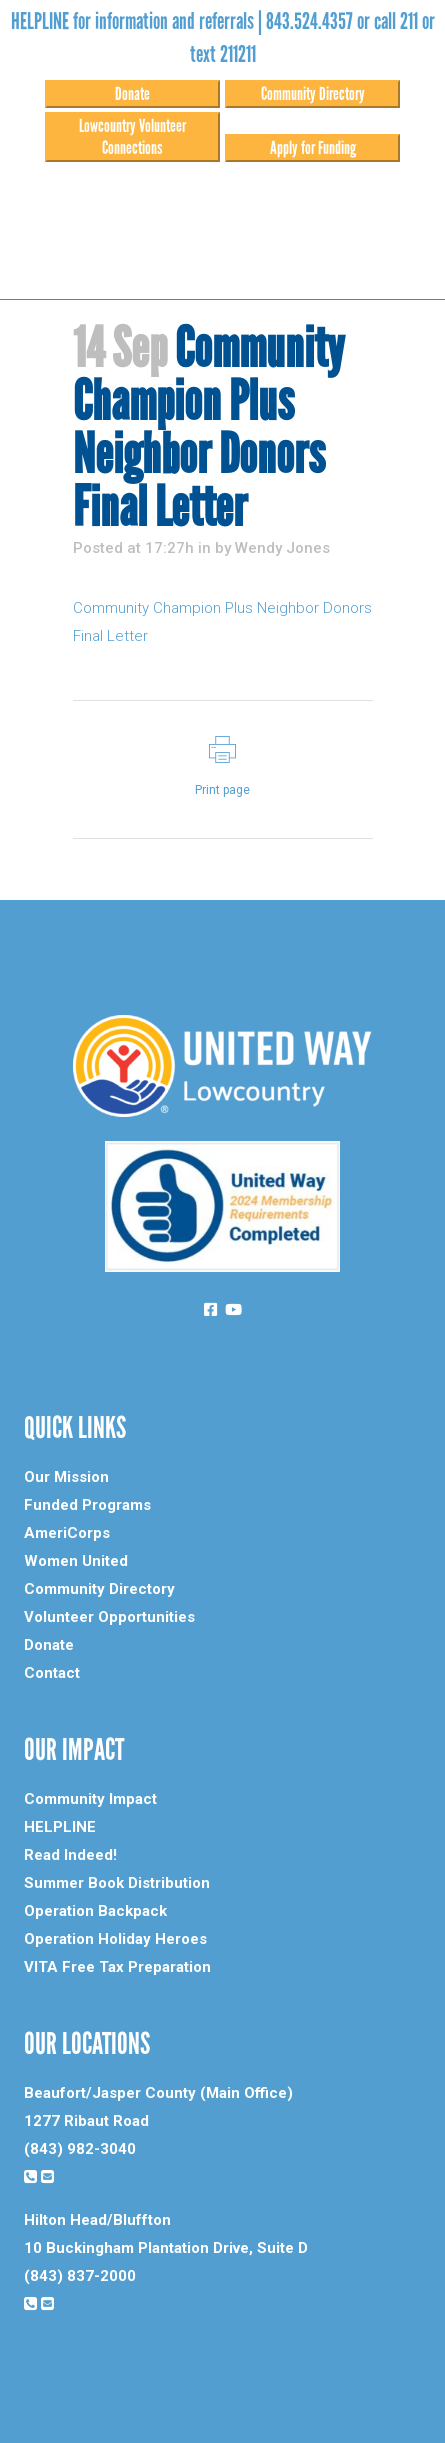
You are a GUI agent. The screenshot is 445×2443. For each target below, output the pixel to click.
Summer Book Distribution (117, 1883)
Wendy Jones (282, 548)
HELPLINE (60, 1827)
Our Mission (66, 1477)
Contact (52, 1673)
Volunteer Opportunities (109, 1617)
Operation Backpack (95, 1911)
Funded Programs (87, 1505)
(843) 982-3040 (80, 2149)
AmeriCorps (67, 1533)
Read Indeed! (70, 1855)
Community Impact (90, 1799)
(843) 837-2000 (80, 2276)
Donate (132, 94)
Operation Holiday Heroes (115, 1939)
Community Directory (313, 94)
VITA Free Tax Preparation (117, 1967)
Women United (76, 1561)
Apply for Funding (313, 148)
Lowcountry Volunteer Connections (132, 137)
